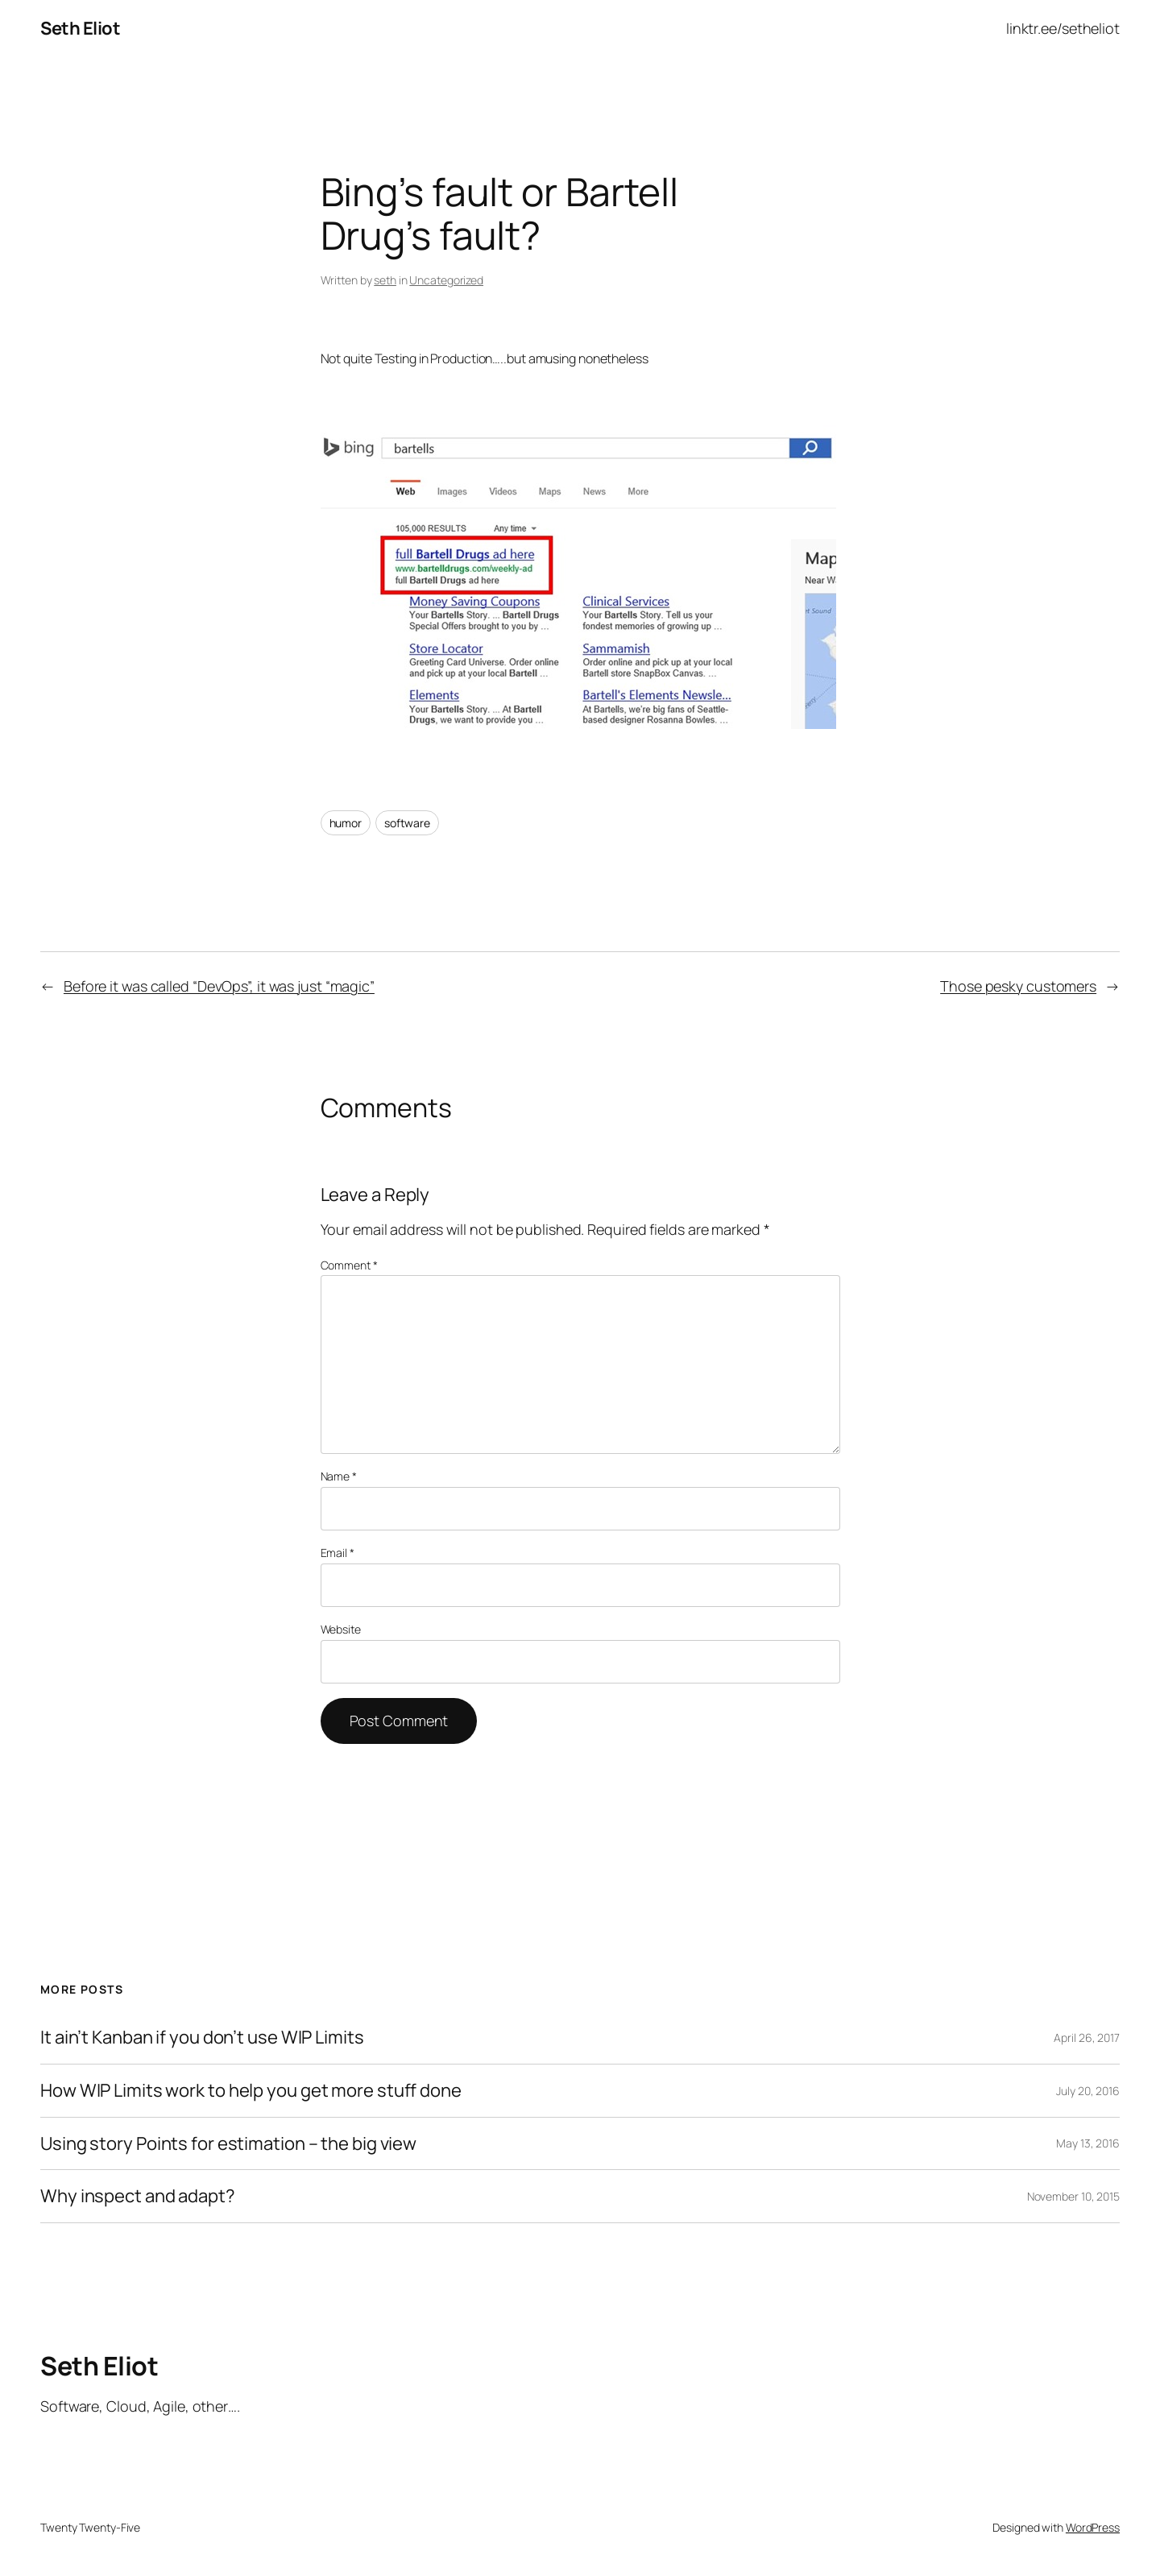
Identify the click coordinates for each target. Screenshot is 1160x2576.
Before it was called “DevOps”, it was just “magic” (219, 986)
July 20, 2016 (1088, 2090)
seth (385, 280)
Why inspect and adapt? (137, 2196)
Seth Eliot (80, 28)
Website (341, 1629)
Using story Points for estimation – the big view (228, 2144)
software (407, 822)
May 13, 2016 (1088, 2143)
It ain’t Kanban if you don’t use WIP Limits (202, 2037)
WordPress (1093, 2527)
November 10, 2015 (1073, 2196)
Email (337, 1552)
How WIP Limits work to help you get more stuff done (251, 2091)
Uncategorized (446, 280)
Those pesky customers (1018, 986)
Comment (349, 1265)
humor (345, 822)
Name (339, 1476)
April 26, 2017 (1087, 2037)
